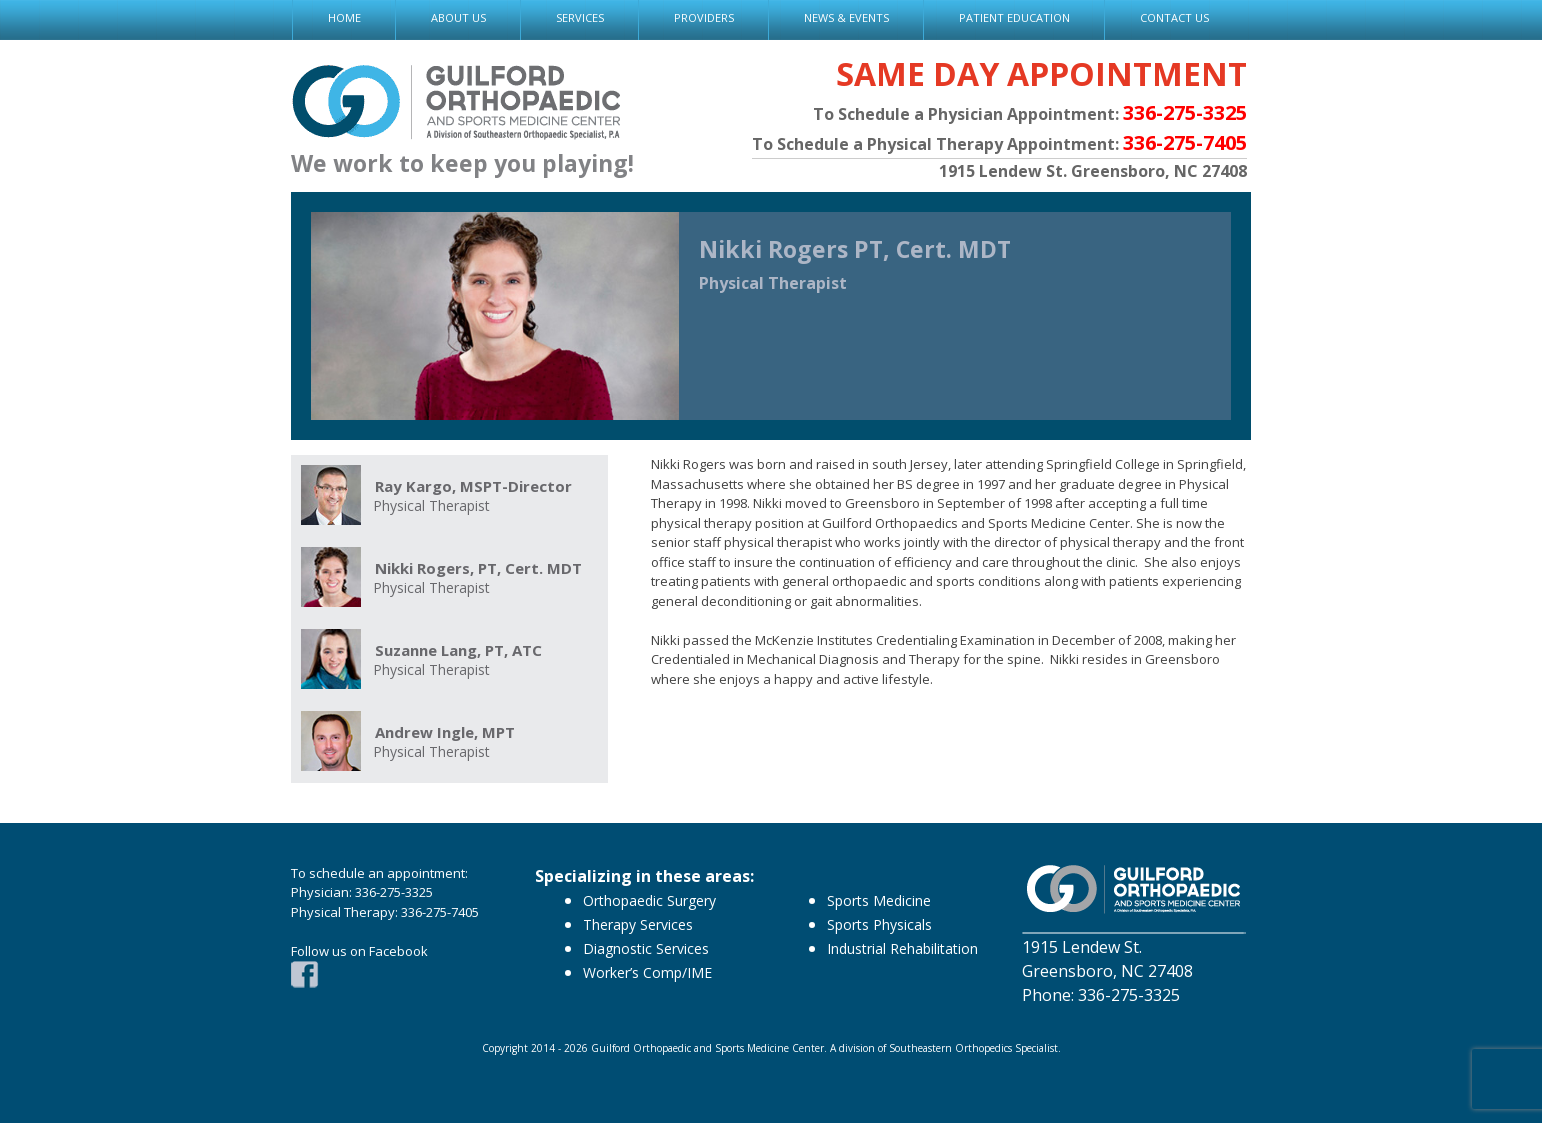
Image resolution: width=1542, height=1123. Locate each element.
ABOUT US (458, 17)
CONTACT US (1174, 17)
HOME (344, 17)
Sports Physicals (879, 924)
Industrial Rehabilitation (902, 948)
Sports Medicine (879, 900)
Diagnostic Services (646, 948)
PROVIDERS (704, 17)
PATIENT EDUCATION (1014, 17)
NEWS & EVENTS (846, 17)
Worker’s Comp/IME (647, 972)
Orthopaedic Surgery (649, 900)
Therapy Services (638, 924)
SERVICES (580, 17)
